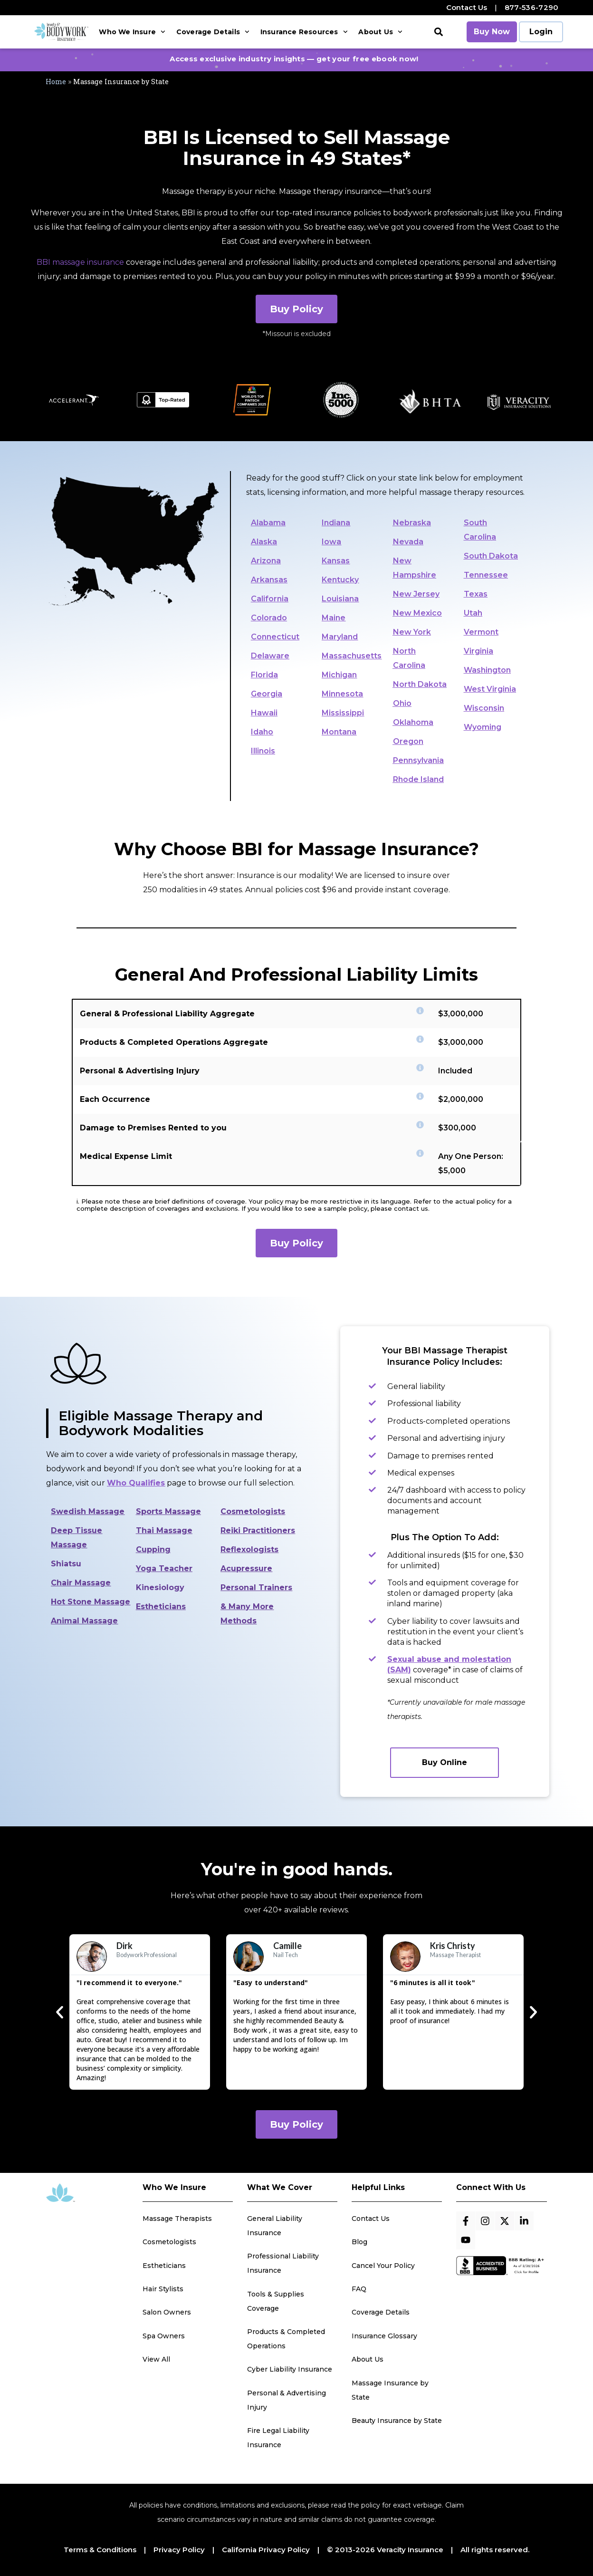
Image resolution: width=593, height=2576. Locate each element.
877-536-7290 (532, 7)
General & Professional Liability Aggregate (167, 1013)
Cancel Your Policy (383, 2265)
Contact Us (467, 7)
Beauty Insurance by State (397, 2420)
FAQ (359, 2289)
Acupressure (246, 1568)
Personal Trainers (256, 1587)
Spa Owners (164, 2336)
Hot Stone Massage (90, 1601)
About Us (380, 32)
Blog (359, 2242)
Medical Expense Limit (126, 1156)
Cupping (153, 1549)
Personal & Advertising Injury (140, 1070)
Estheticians (161, 1606)
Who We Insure (132, 32)
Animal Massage (84, 1620)
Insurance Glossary (384, 2336)
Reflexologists (249, 1549)
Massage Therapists (177, 2218)
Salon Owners (167, 2312)
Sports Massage (168, 1511)
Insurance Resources (304, 32)
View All (156, 2359)
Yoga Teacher (164, 1568)
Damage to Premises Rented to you (153, 1127)
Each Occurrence (115, 1099)
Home (56, 81)
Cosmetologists (252, 1511)
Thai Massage (164, 1530)
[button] (439, 32)
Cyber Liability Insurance (289, 2369)
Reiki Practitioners (257, 1530)
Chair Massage (81, 1582)
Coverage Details (212, 32)
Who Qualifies (136, 1482)
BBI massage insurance (80, 262)
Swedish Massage (87, 1511)
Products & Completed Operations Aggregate (174, 1042)
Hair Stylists (163, 2289)
